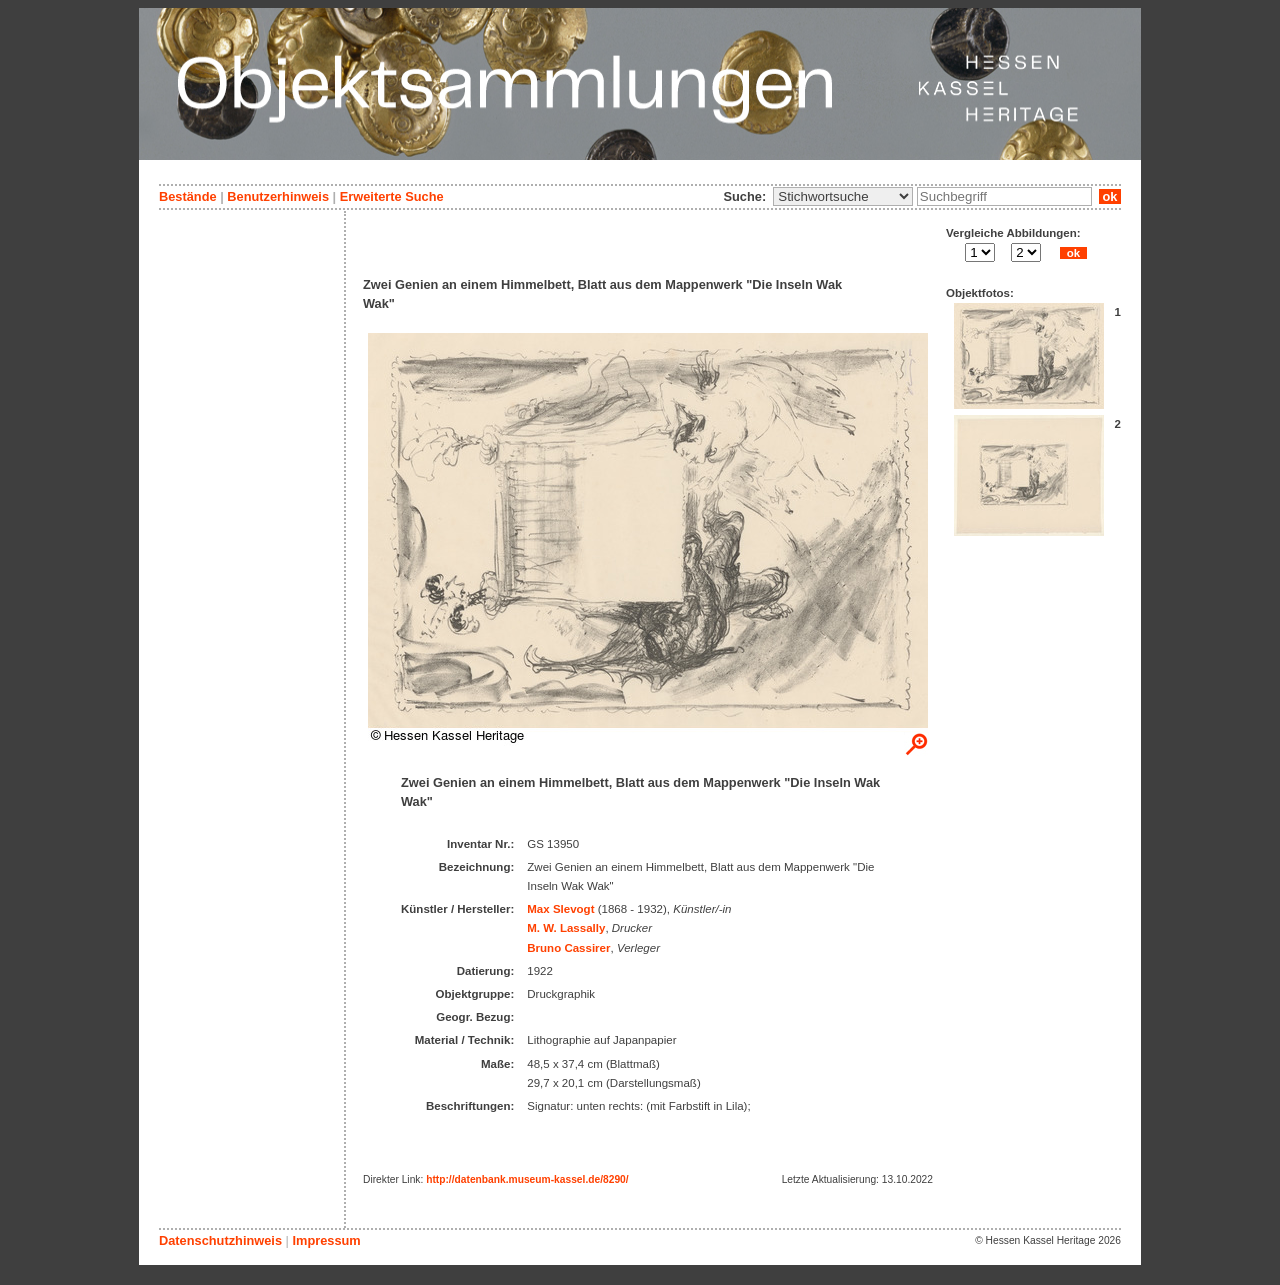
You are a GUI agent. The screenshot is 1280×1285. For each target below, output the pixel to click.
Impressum (326, 1240)
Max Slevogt (560, 909)
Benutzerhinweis (278, 196)
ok (1110, 196)
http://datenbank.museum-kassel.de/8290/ (527, 1179)
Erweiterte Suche (392, 196)
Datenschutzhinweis (220, 1240)
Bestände (188, 196)
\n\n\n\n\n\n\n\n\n (843, 196)
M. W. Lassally (566, 928)
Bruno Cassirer (568, 948)
